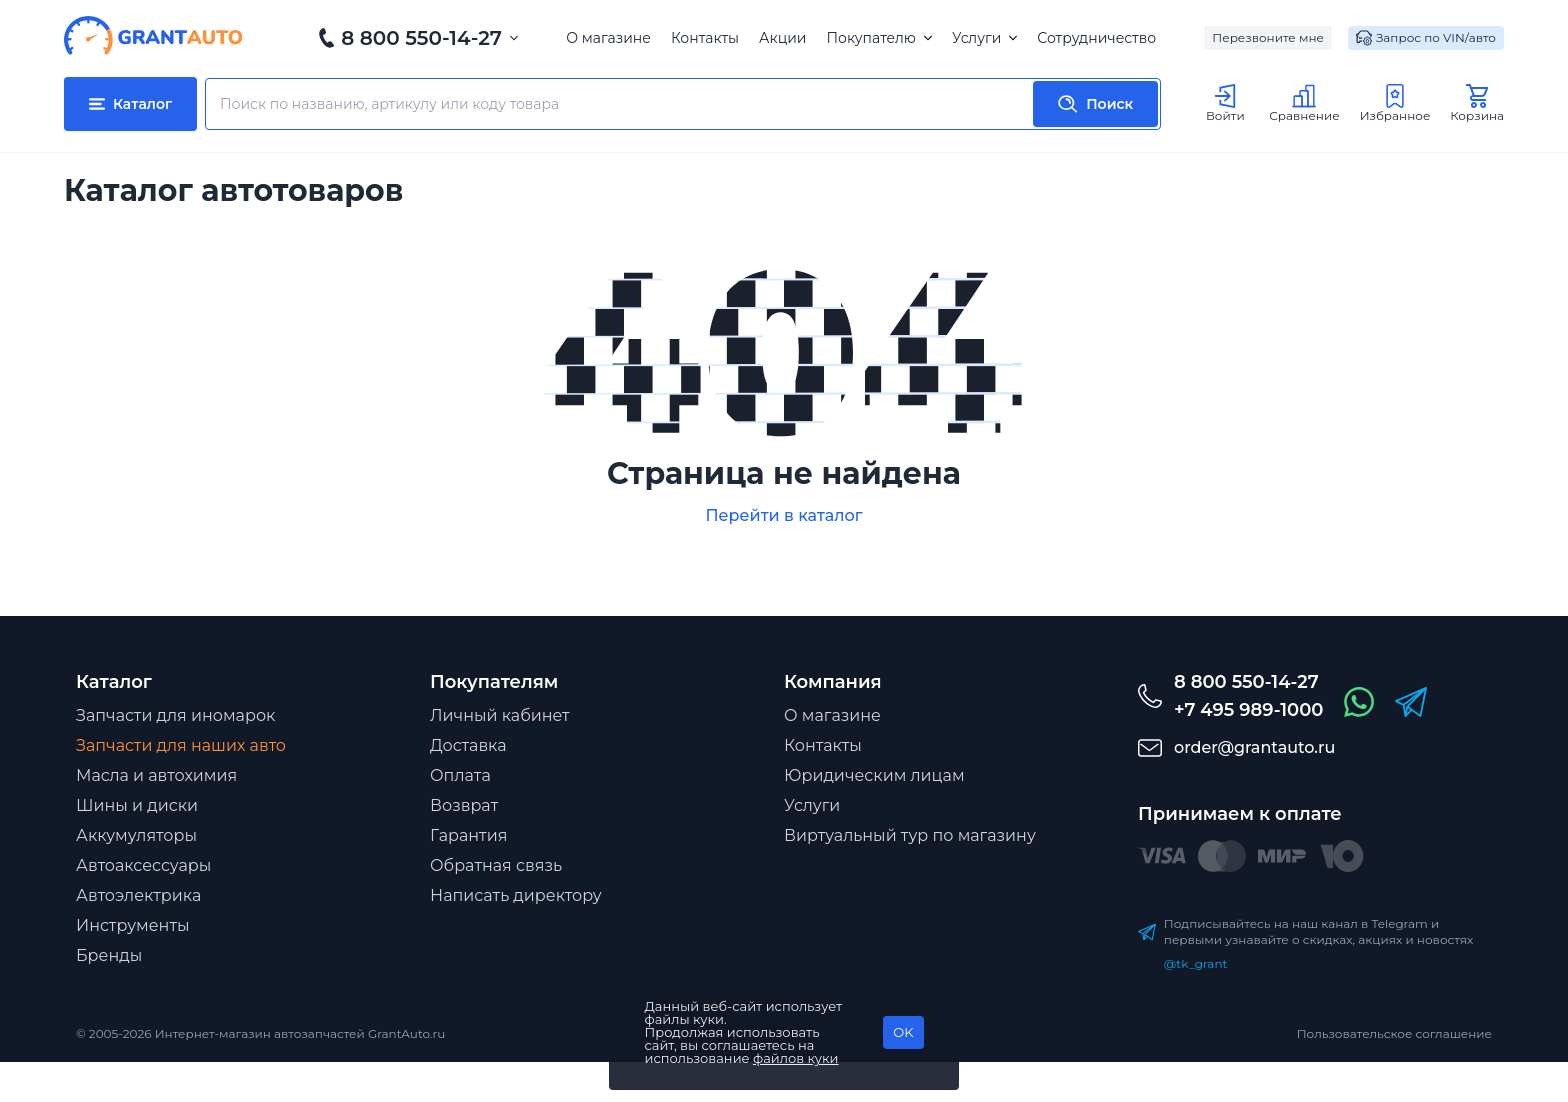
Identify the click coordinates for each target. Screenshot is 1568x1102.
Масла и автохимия (156, 775)
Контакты (705, 38)
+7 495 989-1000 (1248, 710)
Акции (782, 38)
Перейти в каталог (783, 515)
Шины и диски (137, 805)
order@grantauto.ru (1254, 747)
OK (903, 1032)
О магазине (608, 38)
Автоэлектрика (138, 895)
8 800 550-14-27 (421, 38)
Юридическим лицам (874, 775)
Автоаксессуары (143, 865)
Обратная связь (496, 865)
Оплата (460, 775)
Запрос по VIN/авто (1426, 38)
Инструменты (133, 925)
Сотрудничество (1096, 38)
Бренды (109, 955)
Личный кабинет (500, 715)
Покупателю (878, 38)
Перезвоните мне (1268, 37)
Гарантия (468, 835)
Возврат (464, 805)
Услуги (984, 38)
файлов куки (796, 1058)
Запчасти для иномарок (175, 715)
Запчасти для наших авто (181, 745)
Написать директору (516, 895)
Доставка (468, 745)
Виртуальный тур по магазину (910, 835)
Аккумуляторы (136, 835)
